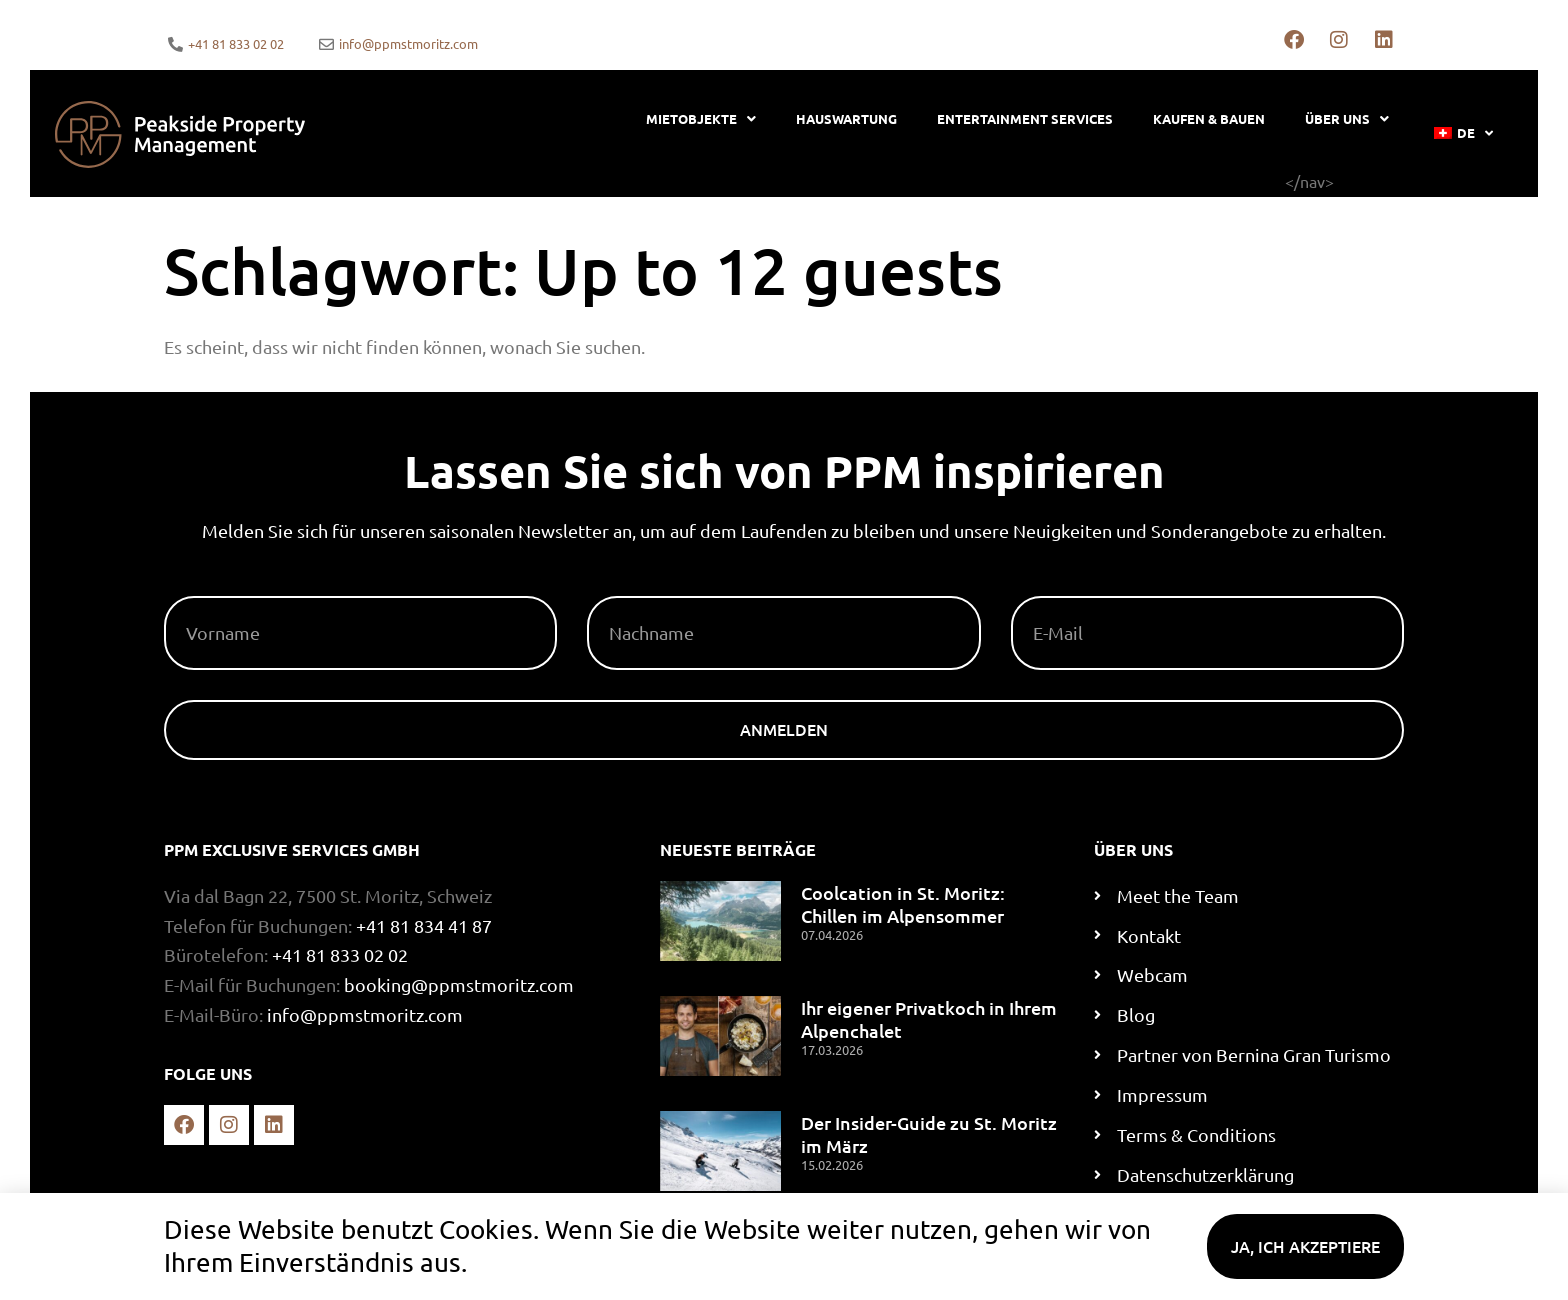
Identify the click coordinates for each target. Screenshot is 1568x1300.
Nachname (634, 588)
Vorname (206, 588)
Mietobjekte (701, 118)
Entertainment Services (1025, 118)
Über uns (1347, 118)
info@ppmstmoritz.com (365, 1014)
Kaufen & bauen (1209, 118)
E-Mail (1038, 588)
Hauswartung (846, 118)
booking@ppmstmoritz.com (459, 984)
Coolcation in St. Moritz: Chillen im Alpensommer (903, 904)
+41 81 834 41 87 (424, 925)
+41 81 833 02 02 (340, 954)
